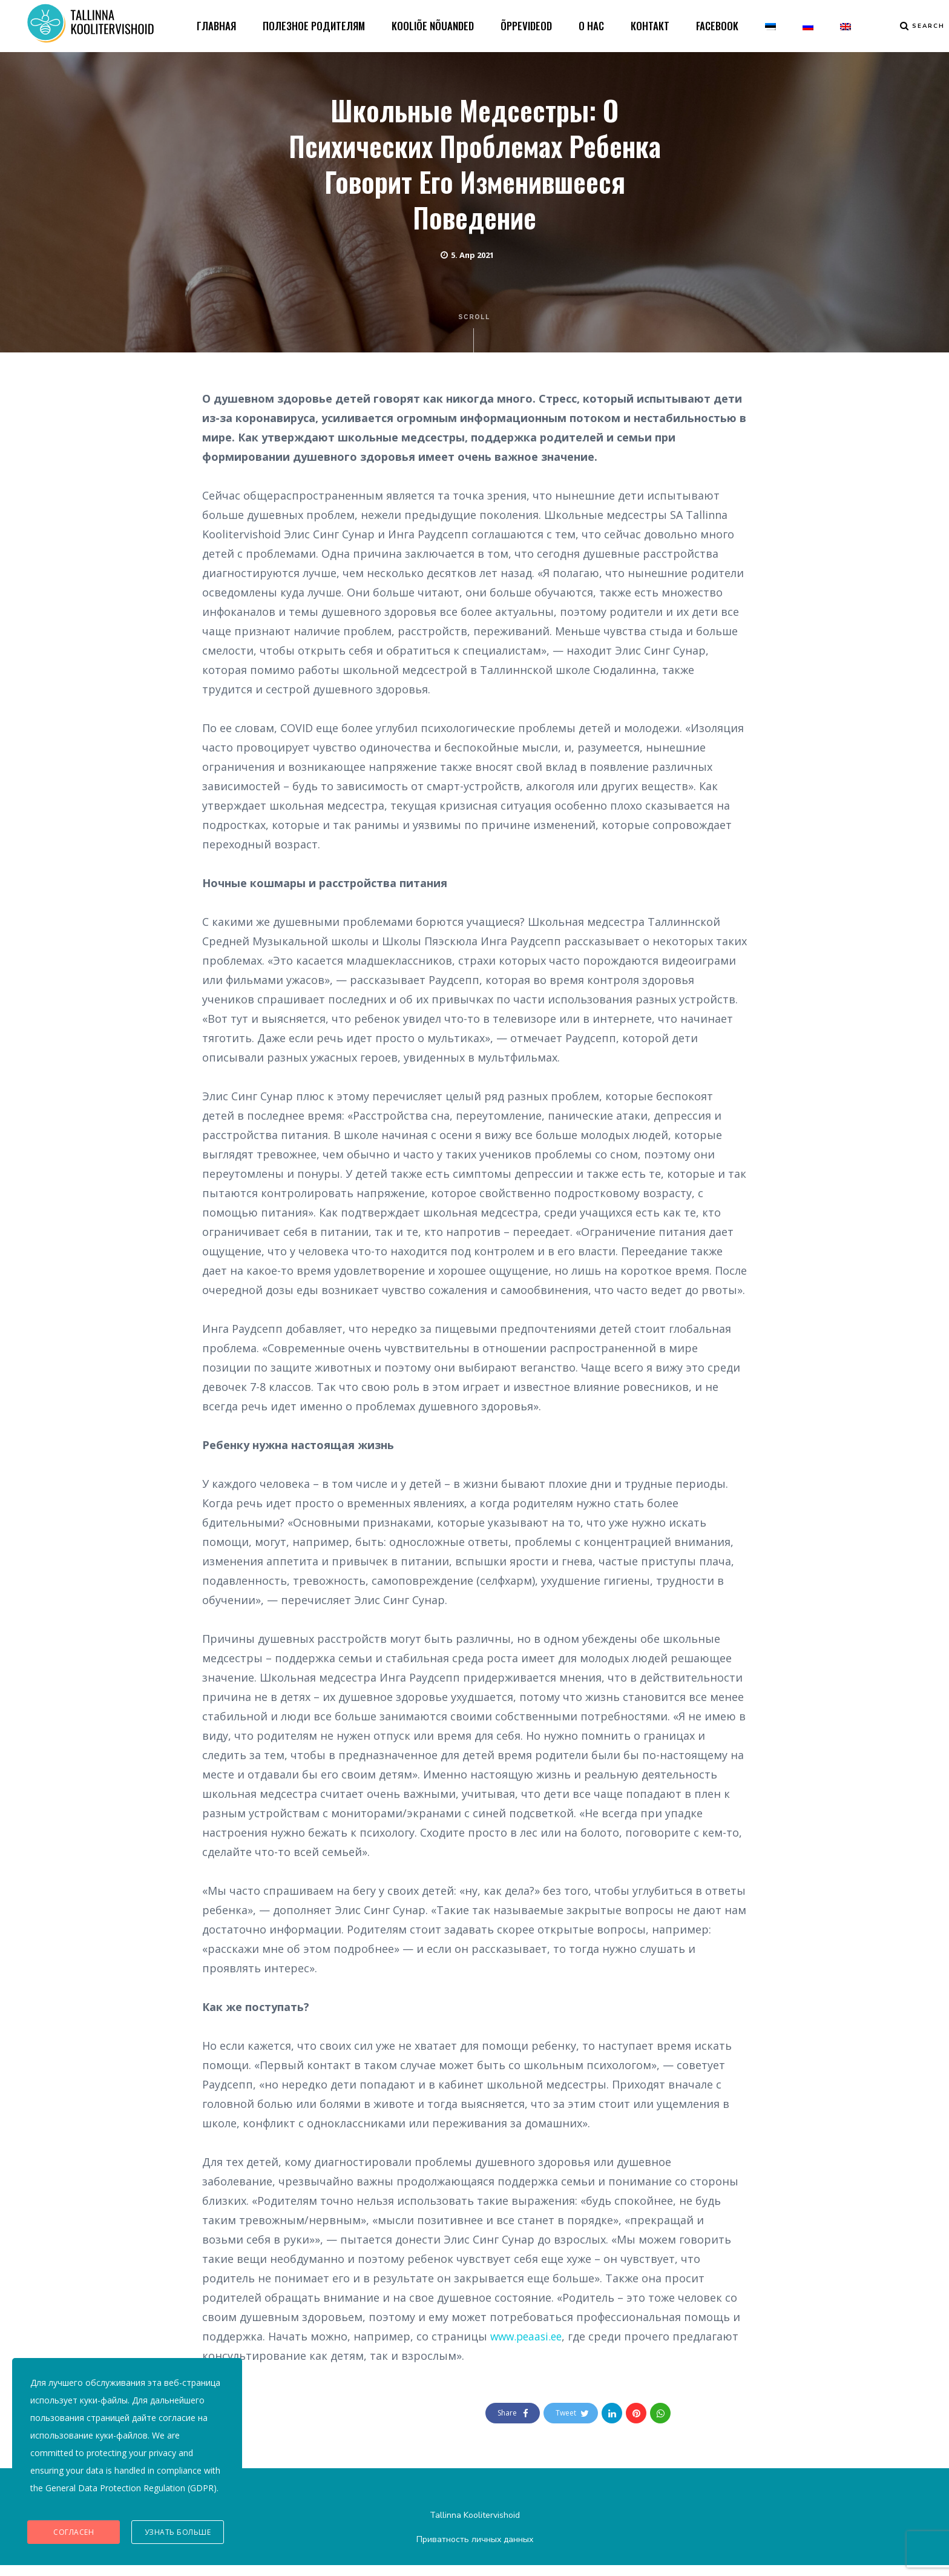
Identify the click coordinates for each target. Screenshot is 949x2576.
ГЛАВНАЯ (216, 27)
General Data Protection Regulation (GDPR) (131, 2498)
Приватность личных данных (474, 2550)
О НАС (591, 27)
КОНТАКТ (650, 27)
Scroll (475, 344)
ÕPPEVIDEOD (526, 27)
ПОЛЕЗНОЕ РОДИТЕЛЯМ (314, 27)
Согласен (73, 2534)
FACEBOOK (717, 27)
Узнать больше (178, 2534)
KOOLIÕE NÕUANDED (433, 27)
